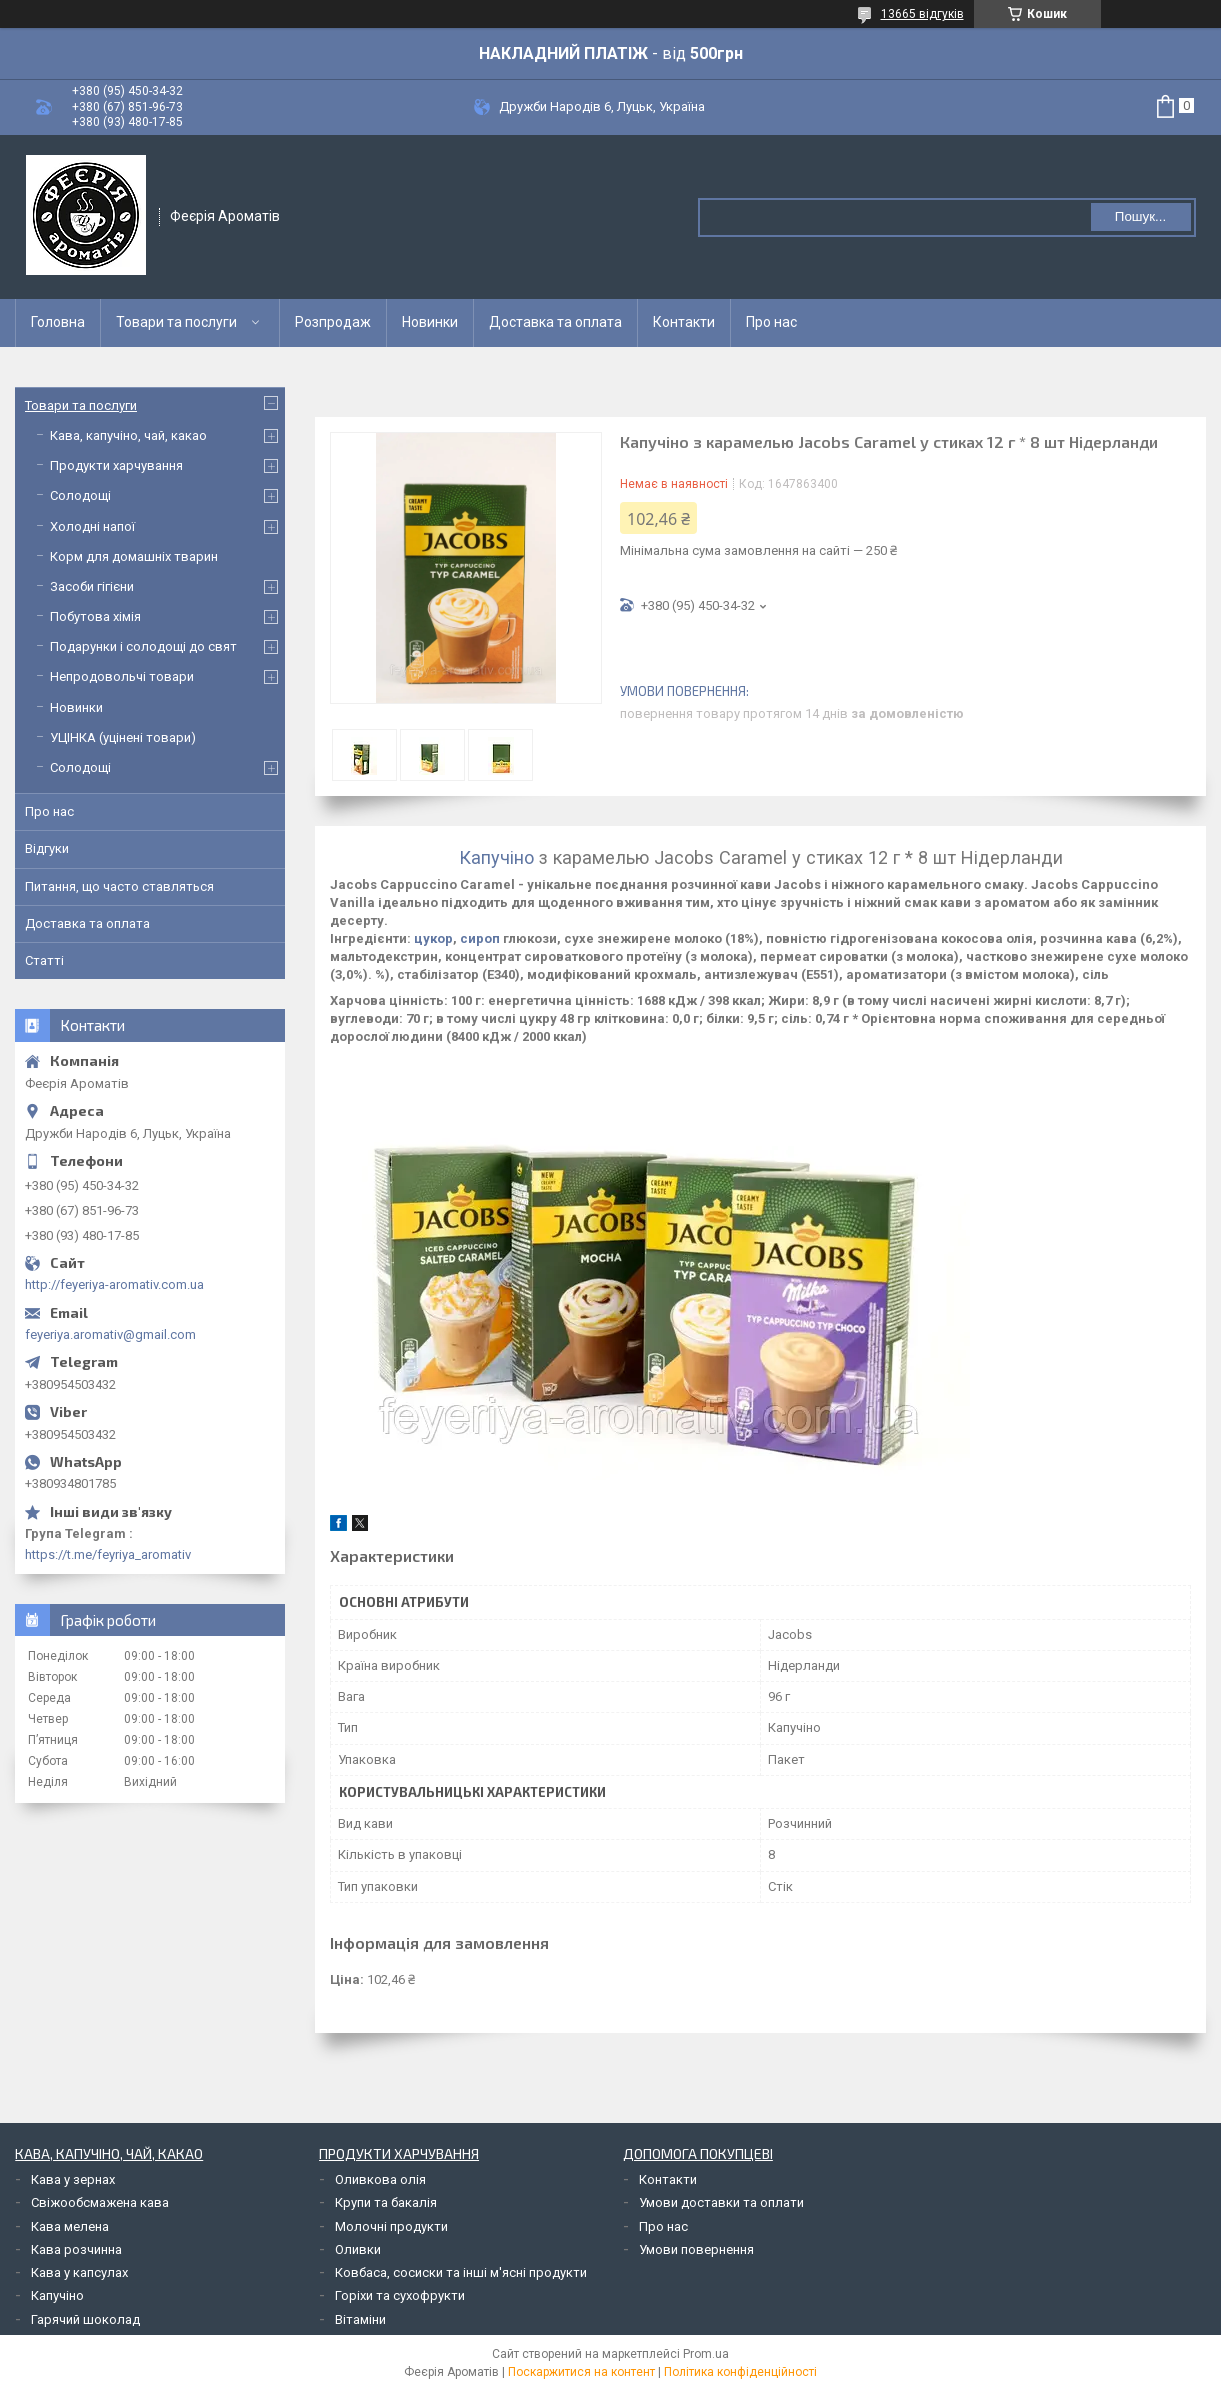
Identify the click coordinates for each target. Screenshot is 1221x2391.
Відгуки (47, 848)
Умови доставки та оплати (721, 2202)
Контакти (684, 322)
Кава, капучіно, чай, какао (128, 435)
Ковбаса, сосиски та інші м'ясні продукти (461, 2272)
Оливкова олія (380, 2179)
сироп (480, 938)
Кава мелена (70, 2226)
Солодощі (80, 495)
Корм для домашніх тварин (134, 556)
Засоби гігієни (92, 586)
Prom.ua (706, 2354)
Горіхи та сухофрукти (400, 2295)
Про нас (771, 322)
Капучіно (496, 857)
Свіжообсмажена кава (100, 2202)
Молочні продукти (391, 2226)
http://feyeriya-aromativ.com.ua (114, 1284)
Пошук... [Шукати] (1140, 216)
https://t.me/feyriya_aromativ (108, 1554)
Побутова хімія (95, 616)
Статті (44, 960)
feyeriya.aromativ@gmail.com (110, 1334)
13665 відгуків (922, 14)
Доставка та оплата (555, 322)
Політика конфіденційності (740, 2372)
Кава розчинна (76, 2249)
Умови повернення (696, 2249)
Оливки (358, 2249)
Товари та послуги (176, 322)
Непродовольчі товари (122, 676)
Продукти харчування (116, 465)
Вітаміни (360, 2319)
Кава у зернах (73, 2179)
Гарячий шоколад (85, 2319)
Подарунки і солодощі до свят (143, 646)
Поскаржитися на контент (581, 2372)
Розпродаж (333, 322)
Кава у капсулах (79, 2272)
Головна (58, 322)
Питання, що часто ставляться (119, 886)
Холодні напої (92, 526)
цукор (433, 938)
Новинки (430, 322)
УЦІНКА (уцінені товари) (123, 737)
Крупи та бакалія (386, 2202)
